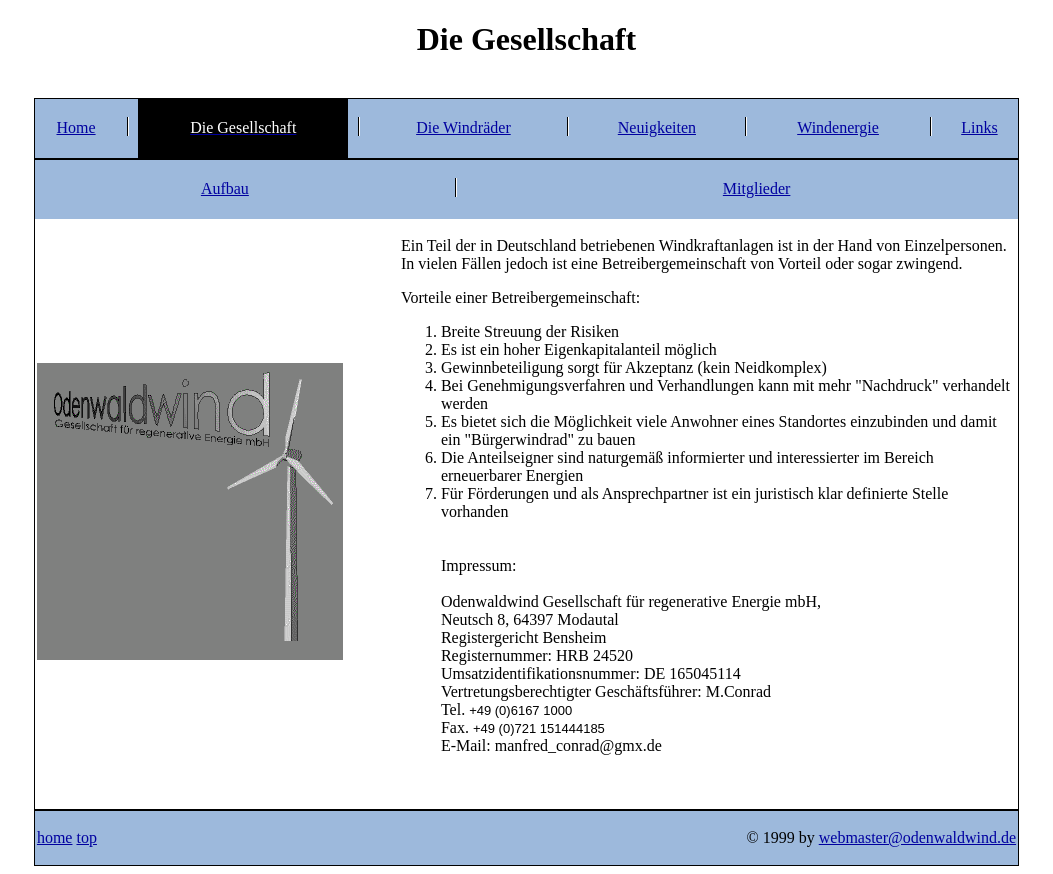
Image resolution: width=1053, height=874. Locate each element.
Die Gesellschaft (527, 39)
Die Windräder (463, 127)
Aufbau (225, 188)
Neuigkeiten (657, 127)
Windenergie (838, 127)
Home (75, 127)
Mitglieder (757, 188)
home (55, 837)
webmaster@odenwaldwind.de (917, 837)
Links (979, 127)
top (86, 837)
